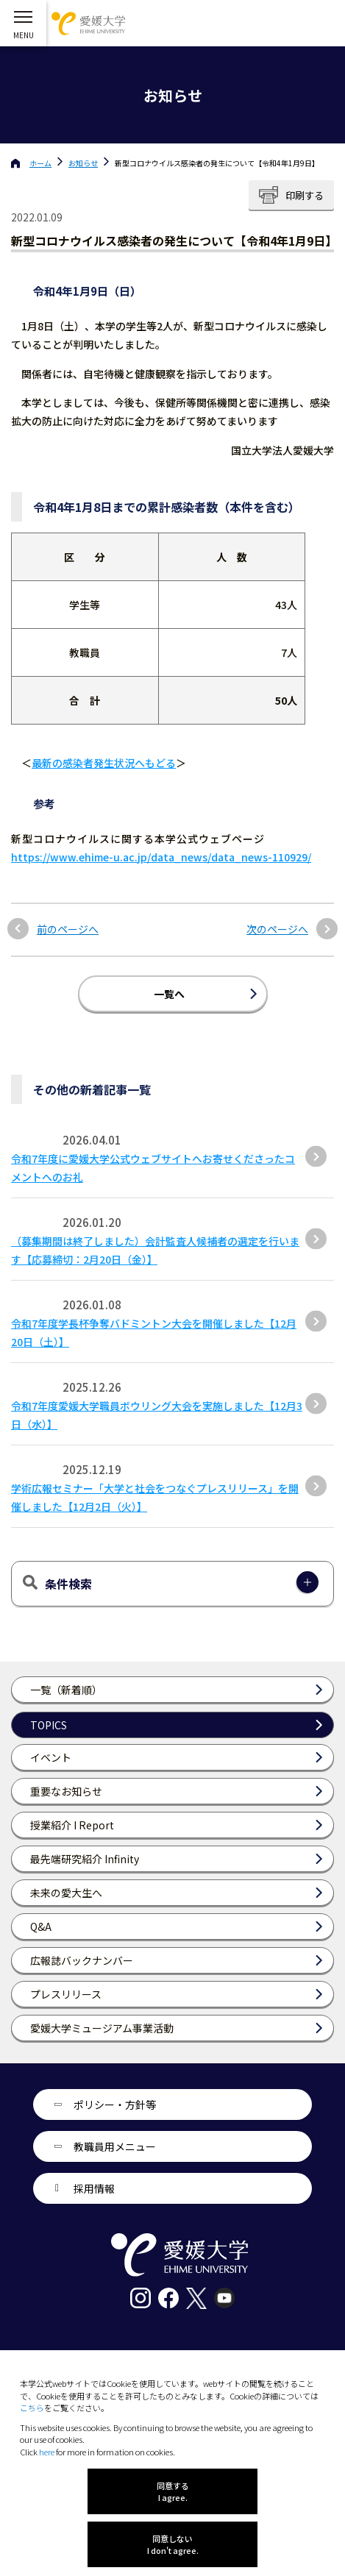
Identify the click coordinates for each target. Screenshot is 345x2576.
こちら (32, 2407)
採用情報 (94, 2188)
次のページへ (277, 929)
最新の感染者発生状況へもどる (104, 762)
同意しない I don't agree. (173, 2544)
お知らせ (83, 162)
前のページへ (68, 929)
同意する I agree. (173, 2491)
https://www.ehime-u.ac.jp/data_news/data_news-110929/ (161, 857)
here (46, 2452)
